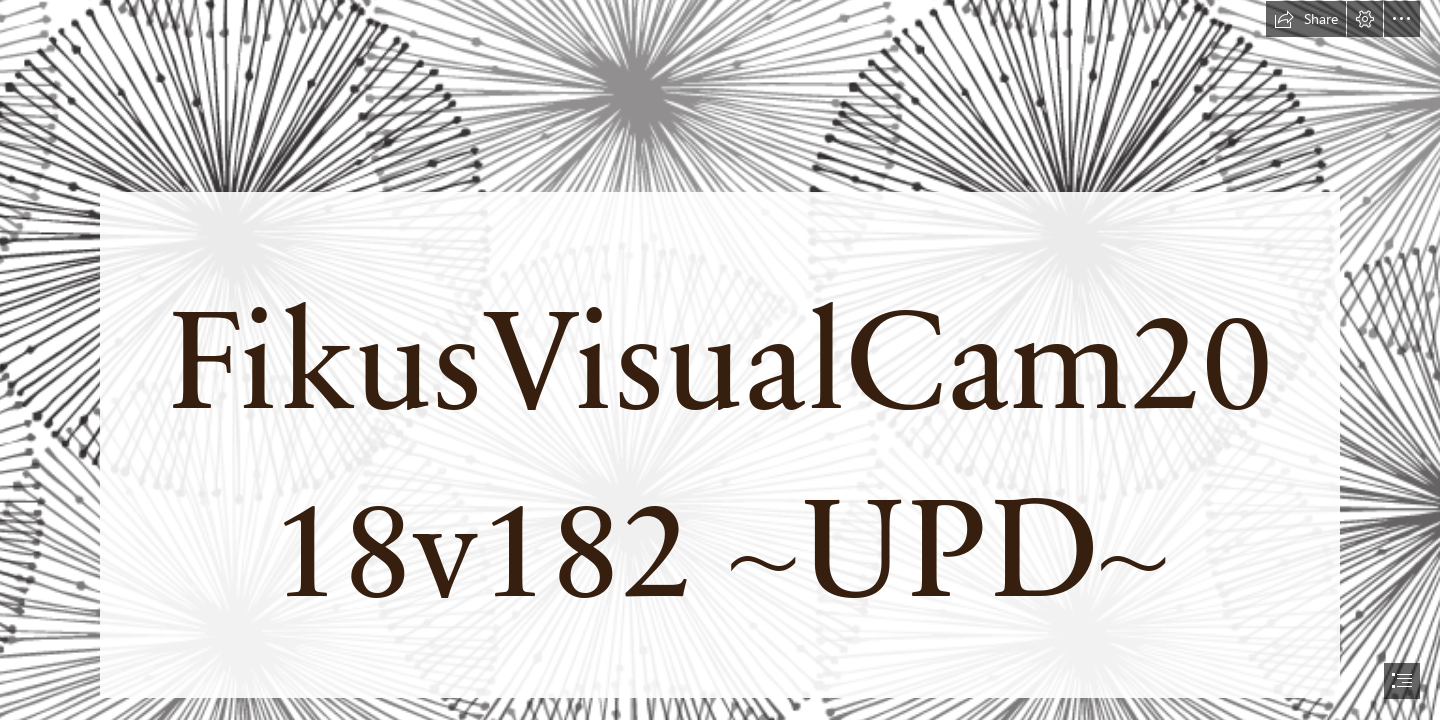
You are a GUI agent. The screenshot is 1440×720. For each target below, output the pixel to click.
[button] (1306, 19)
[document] (720, 360)
